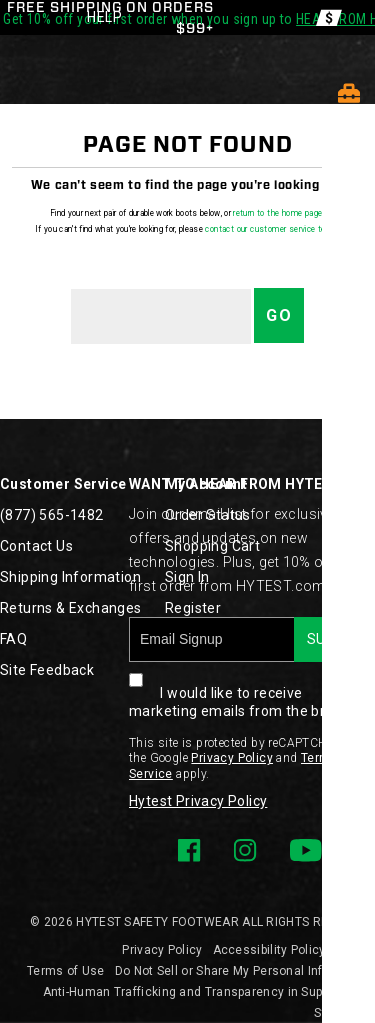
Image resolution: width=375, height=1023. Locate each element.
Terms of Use (66, 971)
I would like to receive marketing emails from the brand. (241, 690)
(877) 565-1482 (52, 515)
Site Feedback (47, 670)
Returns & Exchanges (71, 608)
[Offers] (329, 17)
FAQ (13, 639)
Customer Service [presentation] (63, 484)
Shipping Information (70, 577)
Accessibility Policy (269, 950)
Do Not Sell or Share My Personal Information (245, 971)
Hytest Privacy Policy (198, 801)
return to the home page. (279, 213)
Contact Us (36, 546)
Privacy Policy (232, 758)
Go (279, 315)
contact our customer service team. (272, 229)
